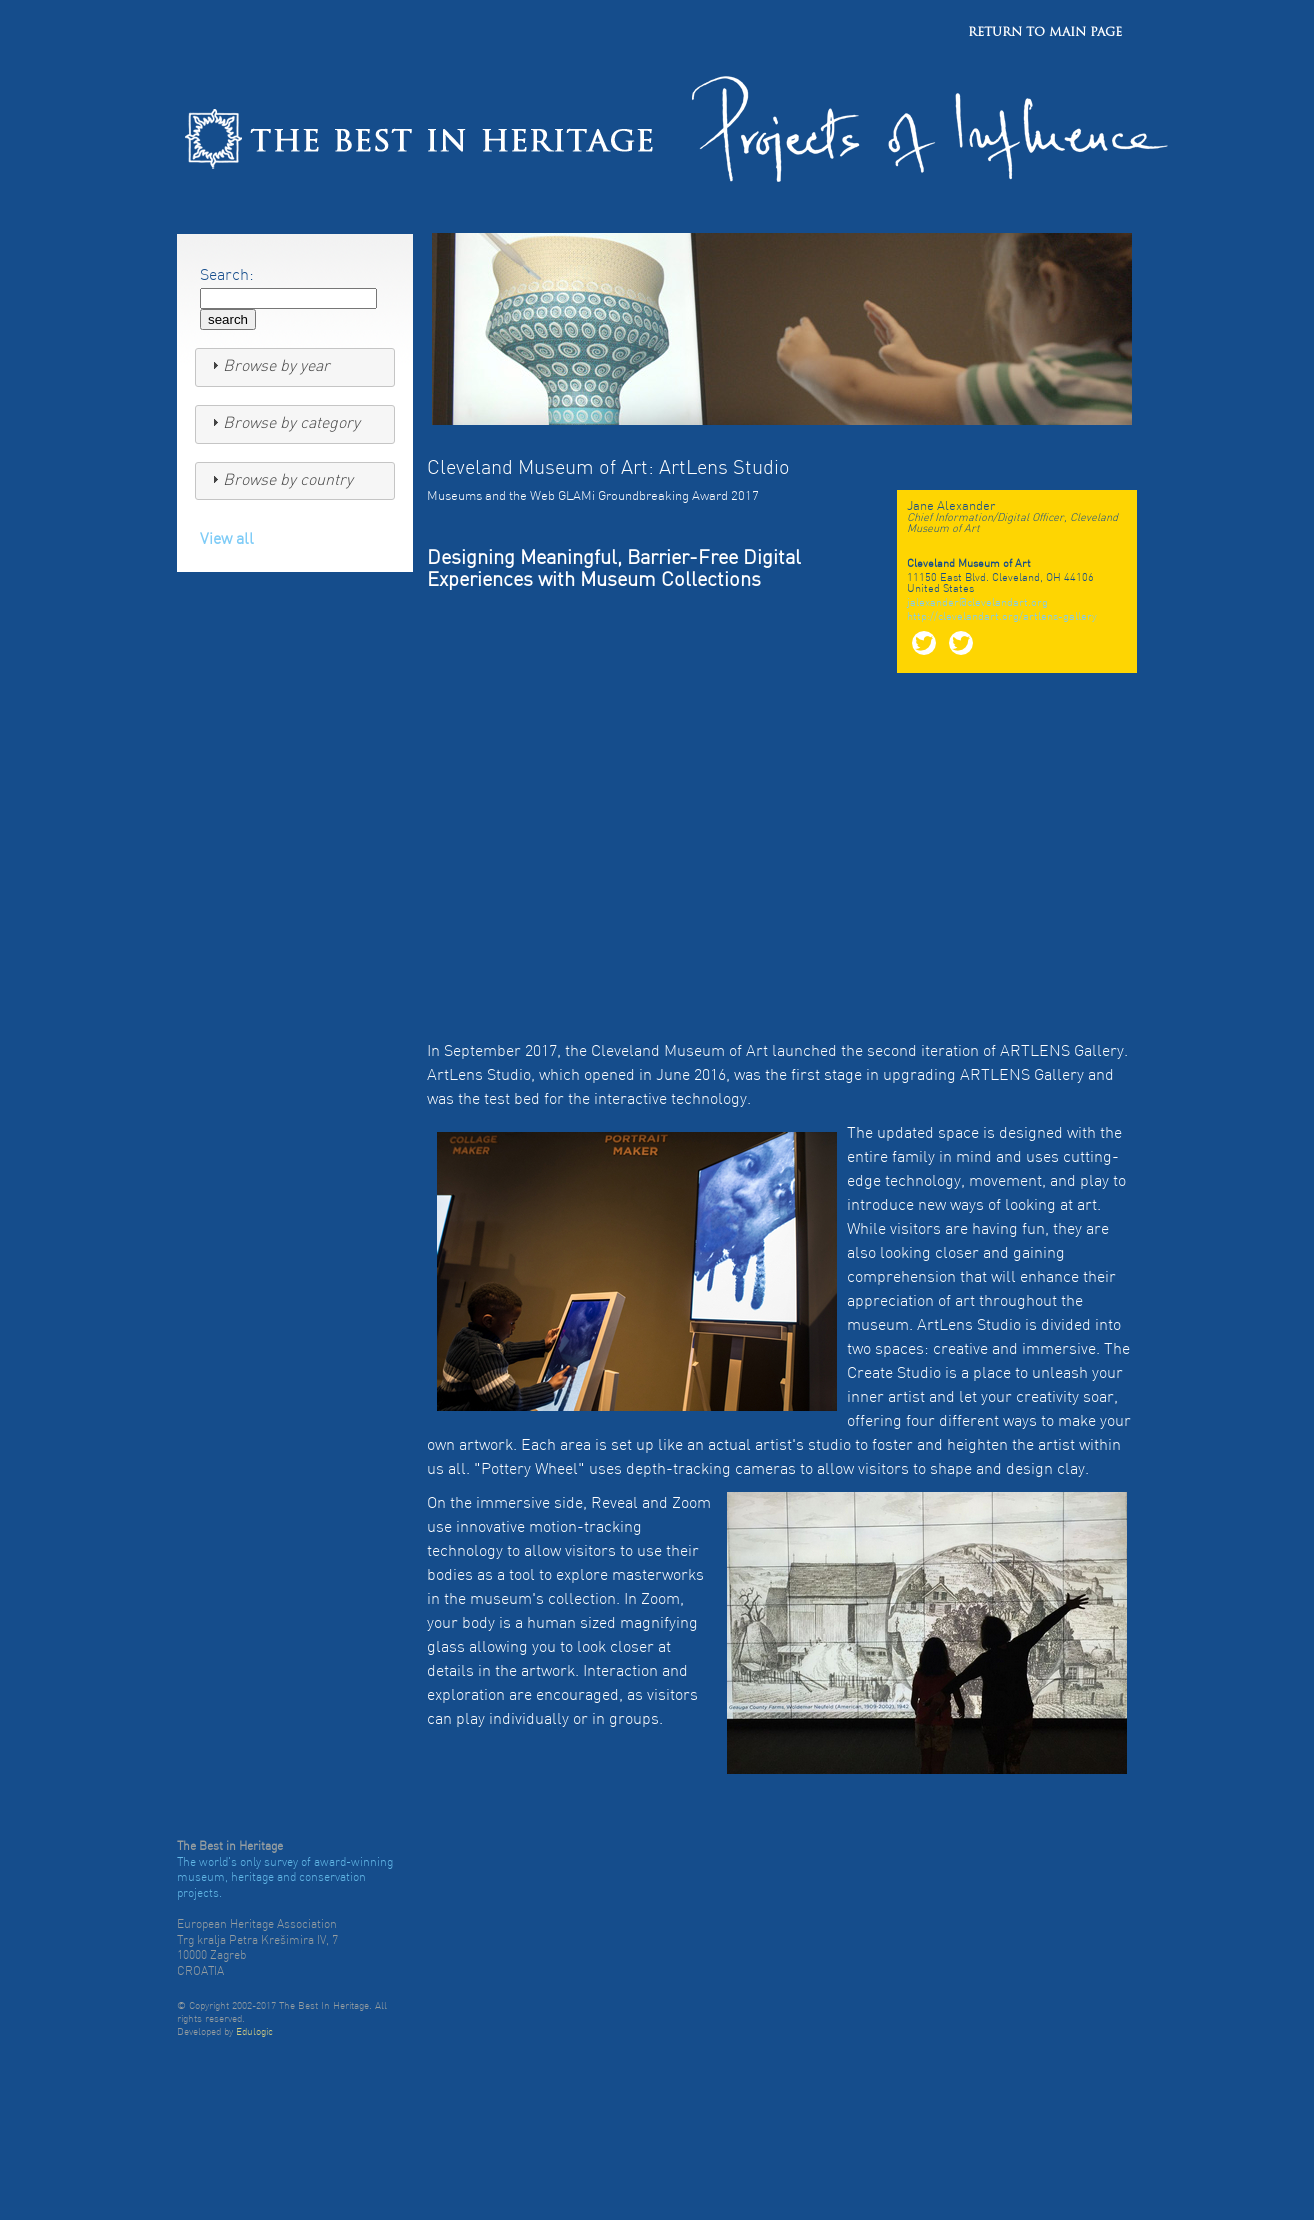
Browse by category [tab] (283, 423)
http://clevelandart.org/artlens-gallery (1002, 617)
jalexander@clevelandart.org (977, 603)
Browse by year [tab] (268, 366)
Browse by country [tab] (280, 480)
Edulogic (254, 2032)
